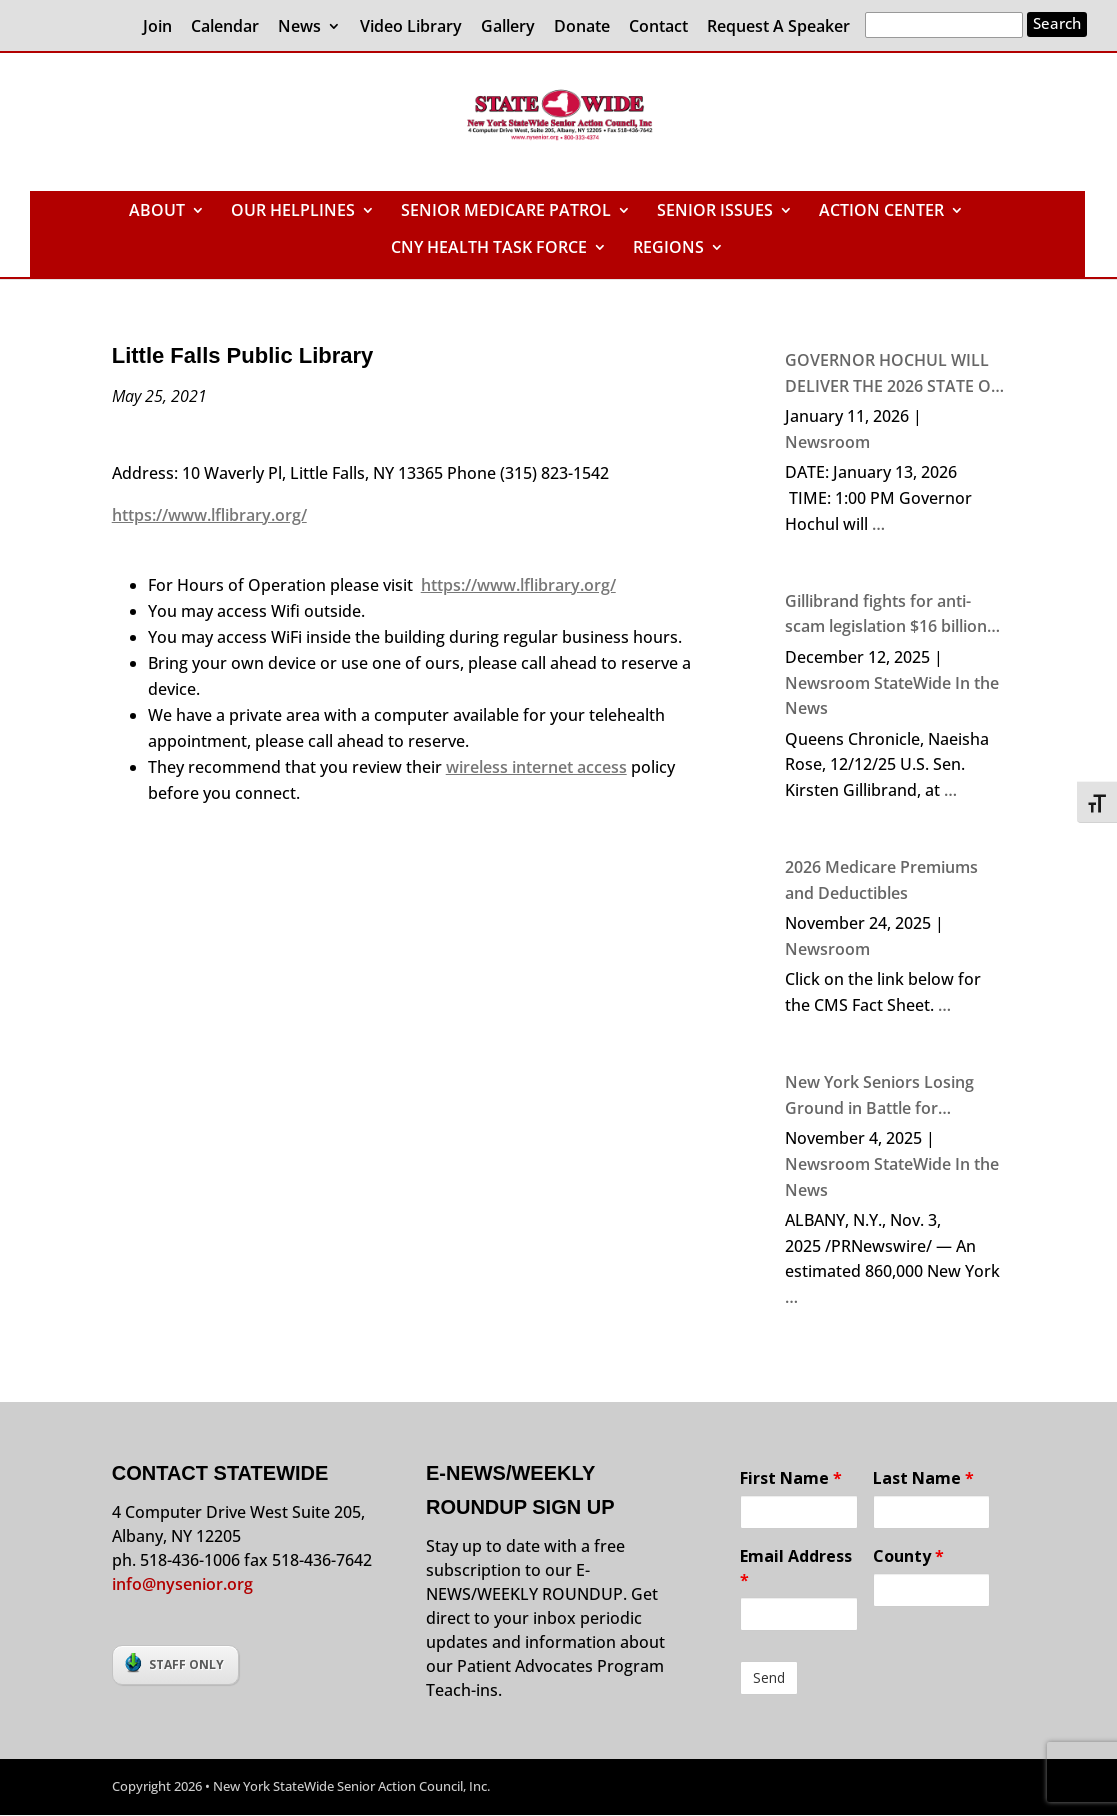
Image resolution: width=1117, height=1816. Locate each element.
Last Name (923, 1478)
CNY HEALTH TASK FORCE (489, 249)
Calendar (225, 27)
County (908, 1556)
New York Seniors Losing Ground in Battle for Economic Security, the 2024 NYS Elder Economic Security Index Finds (894, 1096)
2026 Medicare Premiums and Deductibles (881, 880)
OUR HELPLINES (293, 212)
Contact (658, 27)
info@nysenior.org (182, 1584)
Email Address (796, 1568)
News (299, 27)
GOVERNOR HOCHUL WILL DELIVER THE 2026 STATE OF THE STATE (892, 374)
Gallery (508, 27)
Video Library (411, 27)
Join (157, 27)
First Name (791, 1478)
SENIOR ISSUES (715, 212)
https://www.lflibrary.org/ (209, 515)
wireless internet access (536, 767)
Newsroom (827, 442)
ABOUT (157, 212)
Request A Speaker (778, 27)
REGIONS (668, 249)
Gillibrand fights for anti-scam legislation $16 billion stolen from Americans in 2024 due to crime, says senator (886, 615)
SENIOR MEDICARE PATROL (506, 212)
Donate (582, 27)
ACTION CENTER (881, 212)
